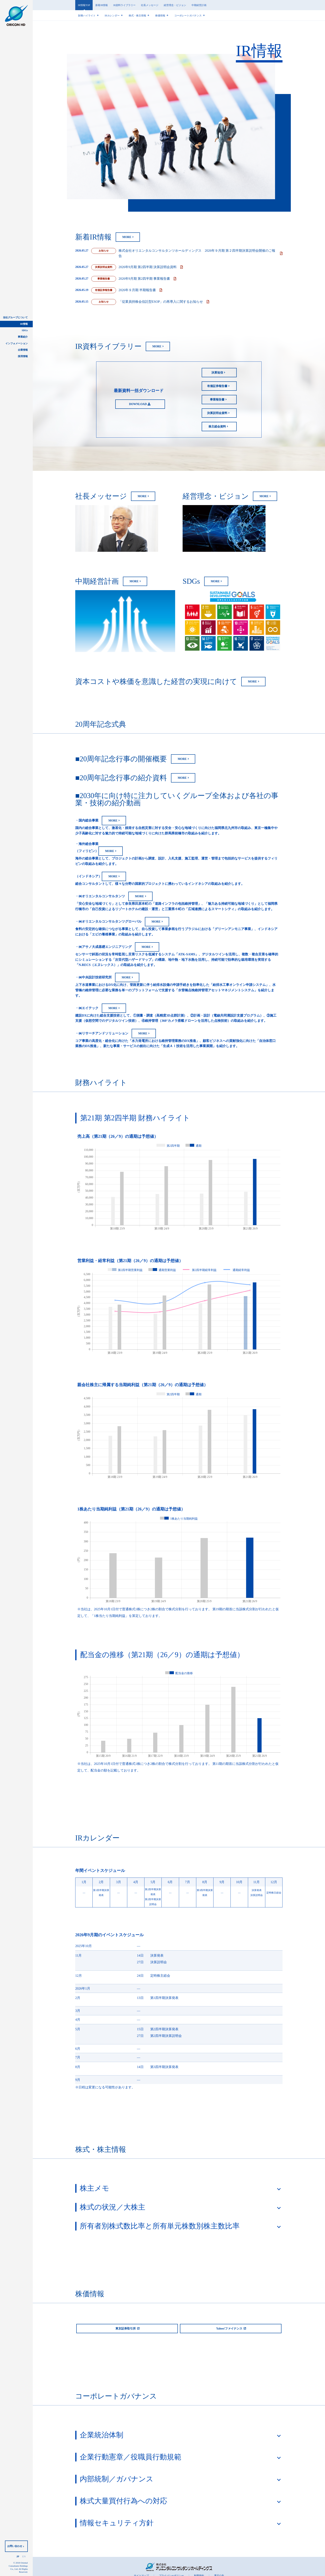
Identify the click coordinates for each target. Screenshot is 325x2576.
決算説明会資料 (218, 413)
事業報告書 (218, 399)
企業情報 (23, 349)
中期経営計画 (201, 5)
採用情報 (23, 356)
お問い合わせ (14, 2546)
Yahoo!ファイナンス (229, 2328)
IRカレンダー (112, 15)
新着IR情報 (102, 5)
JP (17, 2556)
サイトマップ (141, 2571)
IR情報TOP (84, 5)
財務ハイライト (87, 15)
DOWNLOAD (137, 404)
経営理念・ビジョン (177, 5)
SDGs (25, 330)
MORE (126, 237)
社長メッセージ (151, 5)
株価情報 (160, 15)
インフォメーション (16, 343)
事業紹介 (23, 336)
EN (24, 2556)
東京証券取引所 (125, 2328)
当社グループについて (15, 317)
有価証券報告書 (218, 386)
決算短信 (218, 372)
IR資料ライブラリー (125, 5)
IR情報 (24, 323)
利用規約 (199, 2571)
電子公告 (219, 2571)
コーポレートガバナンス (188, 15)
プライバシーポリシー (171, 2571)
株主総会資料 (218, 426)
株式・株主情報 (137, 15)
